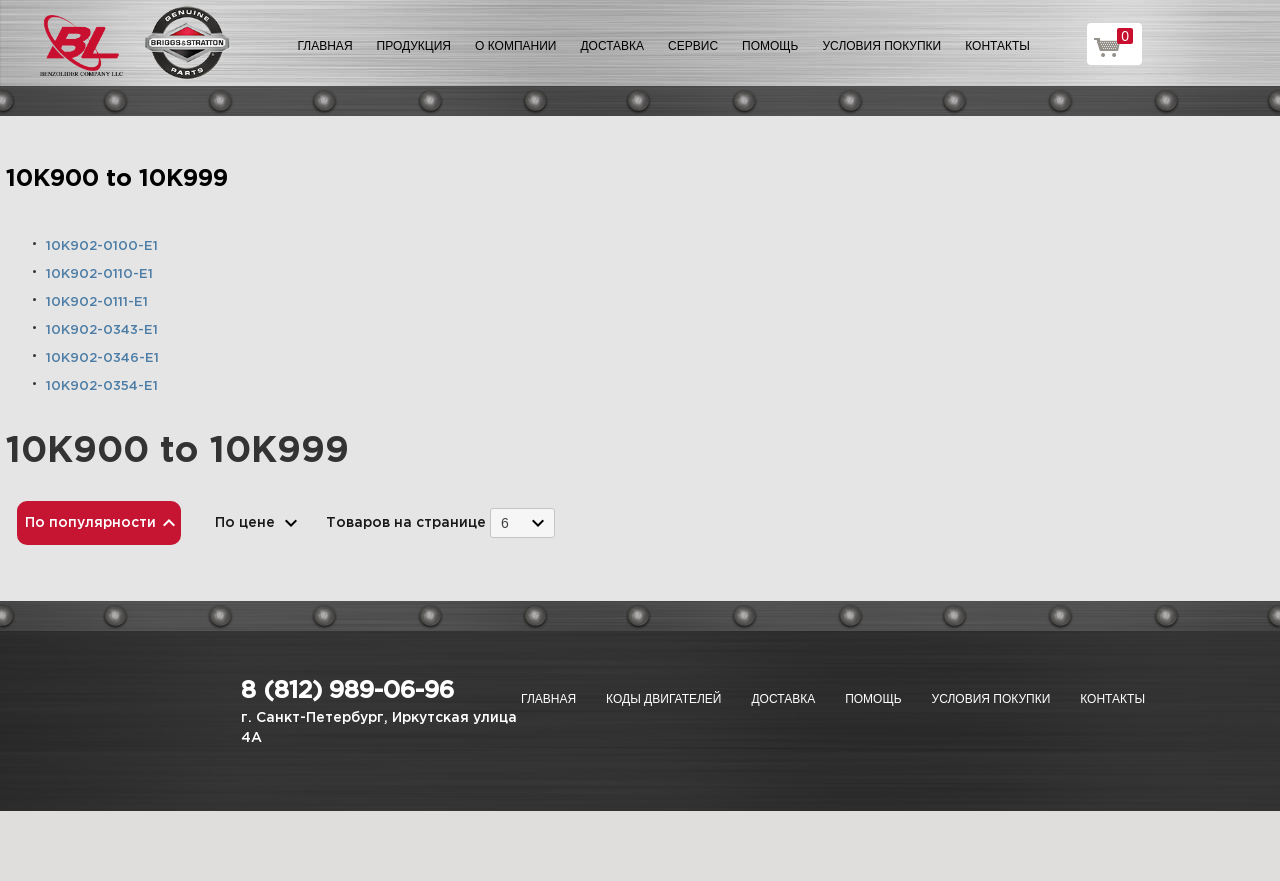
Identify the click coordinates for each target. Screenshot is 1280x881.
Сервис (693, 46)
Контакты (997, 46)
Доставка (612, 46)
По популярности (90, 523)
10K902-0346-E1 (102, 358)
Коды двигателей (663, 699)
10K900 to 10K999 (117, 179)
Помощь (770, 46)
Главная (325, 46)
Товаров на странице (406, 523)
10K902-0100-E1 (102, 246)
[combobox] (522, 522)
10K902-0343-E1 (102, 330)
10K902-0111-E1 (97, 302)
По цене (245, 523)
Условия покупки (882, 46)
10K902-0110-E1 (99, 274)
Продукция (414, 46)
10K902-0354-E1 (102, 386)
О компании (515, 46)
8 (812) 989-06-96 (347, 691)
